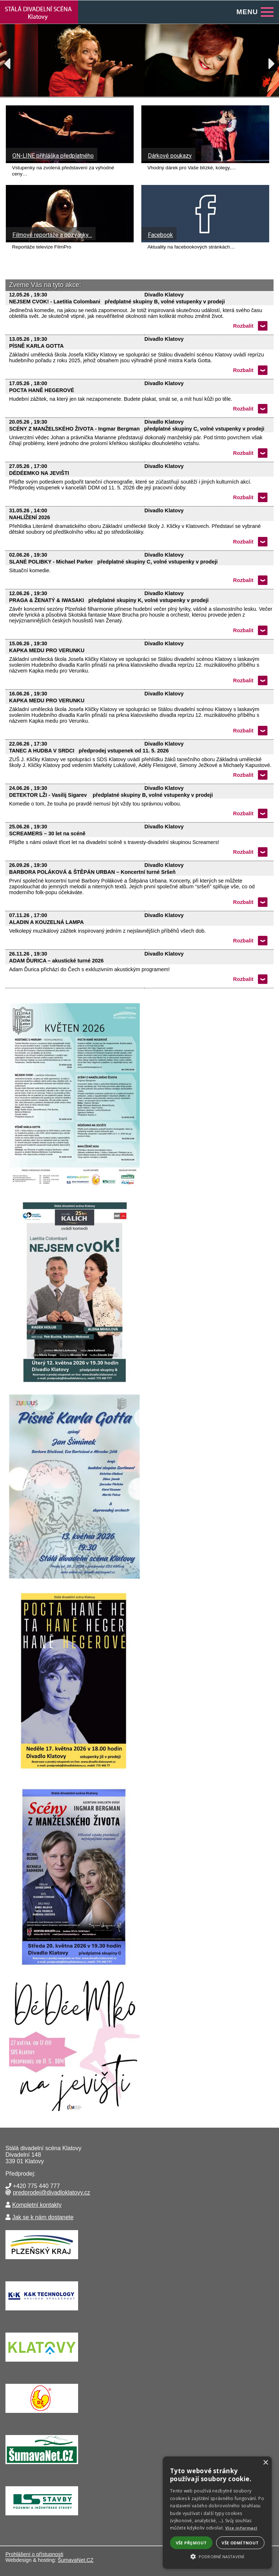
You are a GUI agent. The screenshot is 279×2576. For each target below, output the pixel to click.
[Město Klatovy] (41, 2363)
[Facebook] (205, 240)
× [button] (265, 2463)
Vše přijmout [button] (191, 2542)
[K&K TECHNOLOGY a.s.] (41, 2312)
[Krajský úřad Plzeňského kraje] (41, 2261)
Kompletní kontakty (36, 2205)
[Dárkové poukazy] (205, 161)
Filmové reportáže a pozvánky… (52, 234)
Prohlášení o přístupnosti (34, 2554)
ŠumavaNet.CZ (75, 2560)
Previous (11, 61)
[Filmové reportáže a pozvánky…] (70, 240)
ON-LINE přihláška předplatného (53, 155)
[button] (217, 2556)
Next (268, 61)
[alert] (217, 2512)
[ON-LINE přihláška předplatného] (70, 161)
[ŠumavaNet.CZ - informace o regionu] (41, 2466)
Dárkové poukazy (170, 155)
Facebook (160, 234)
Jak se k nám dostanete (42, 2217)
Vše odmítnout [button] (240, 2542)
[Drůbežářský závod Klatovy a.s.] (41, 2414)
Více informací (241, 2528)
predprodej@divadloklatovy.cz (51, 2192)
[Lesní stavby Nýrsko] (41, 2517)
